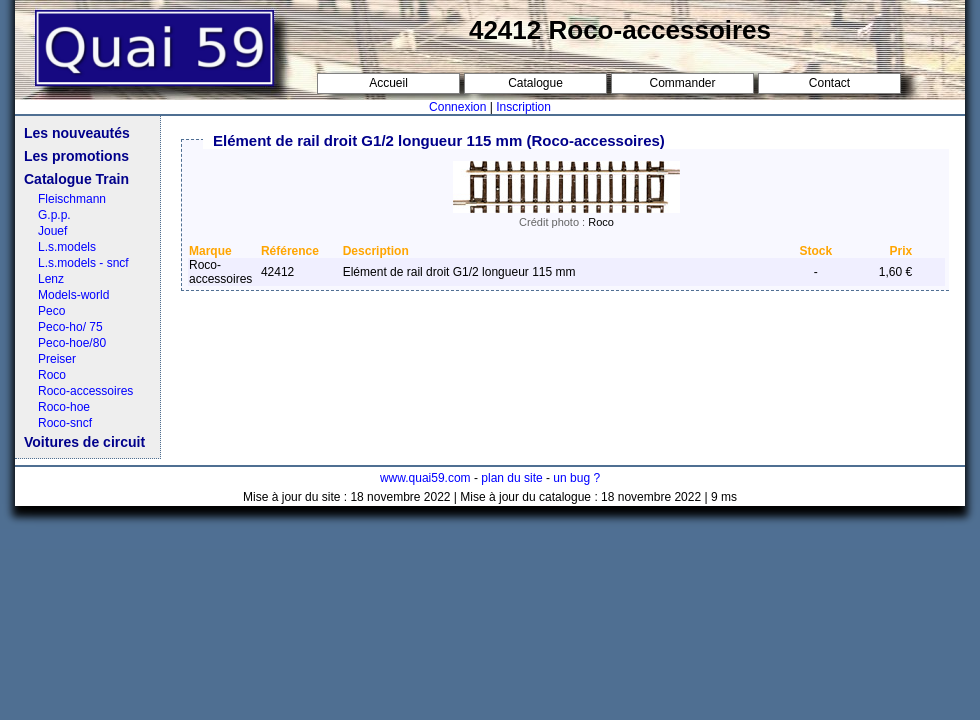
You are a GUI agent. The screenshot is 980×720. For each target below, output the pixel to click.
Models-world (73, 295)
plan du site (511, 478)
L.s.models (67, 247)
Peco (51, 311)
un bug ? (576, 478)
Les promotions (76, 156)
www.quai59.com (425, 478)
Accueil (388, 83)
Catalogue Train (76, 179)
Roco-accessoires (85, 391)
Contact (829, 83)
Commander (682, 83)
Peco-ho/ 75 (70, 327)
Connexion (457, 107)
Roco (52, 375)
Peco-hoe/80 (72, 343)
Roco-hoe (64, 407)
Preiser (57, 359)
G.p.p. (54, 215)
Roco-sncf (65, 423)
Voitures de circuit (84, 442)
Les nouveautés (77, 133)
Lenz (51, 279)
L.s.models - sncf (83, 263)
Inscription (523, 107)
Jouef (52, 231)
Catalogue (535, 83)
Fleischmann (72, 199)
